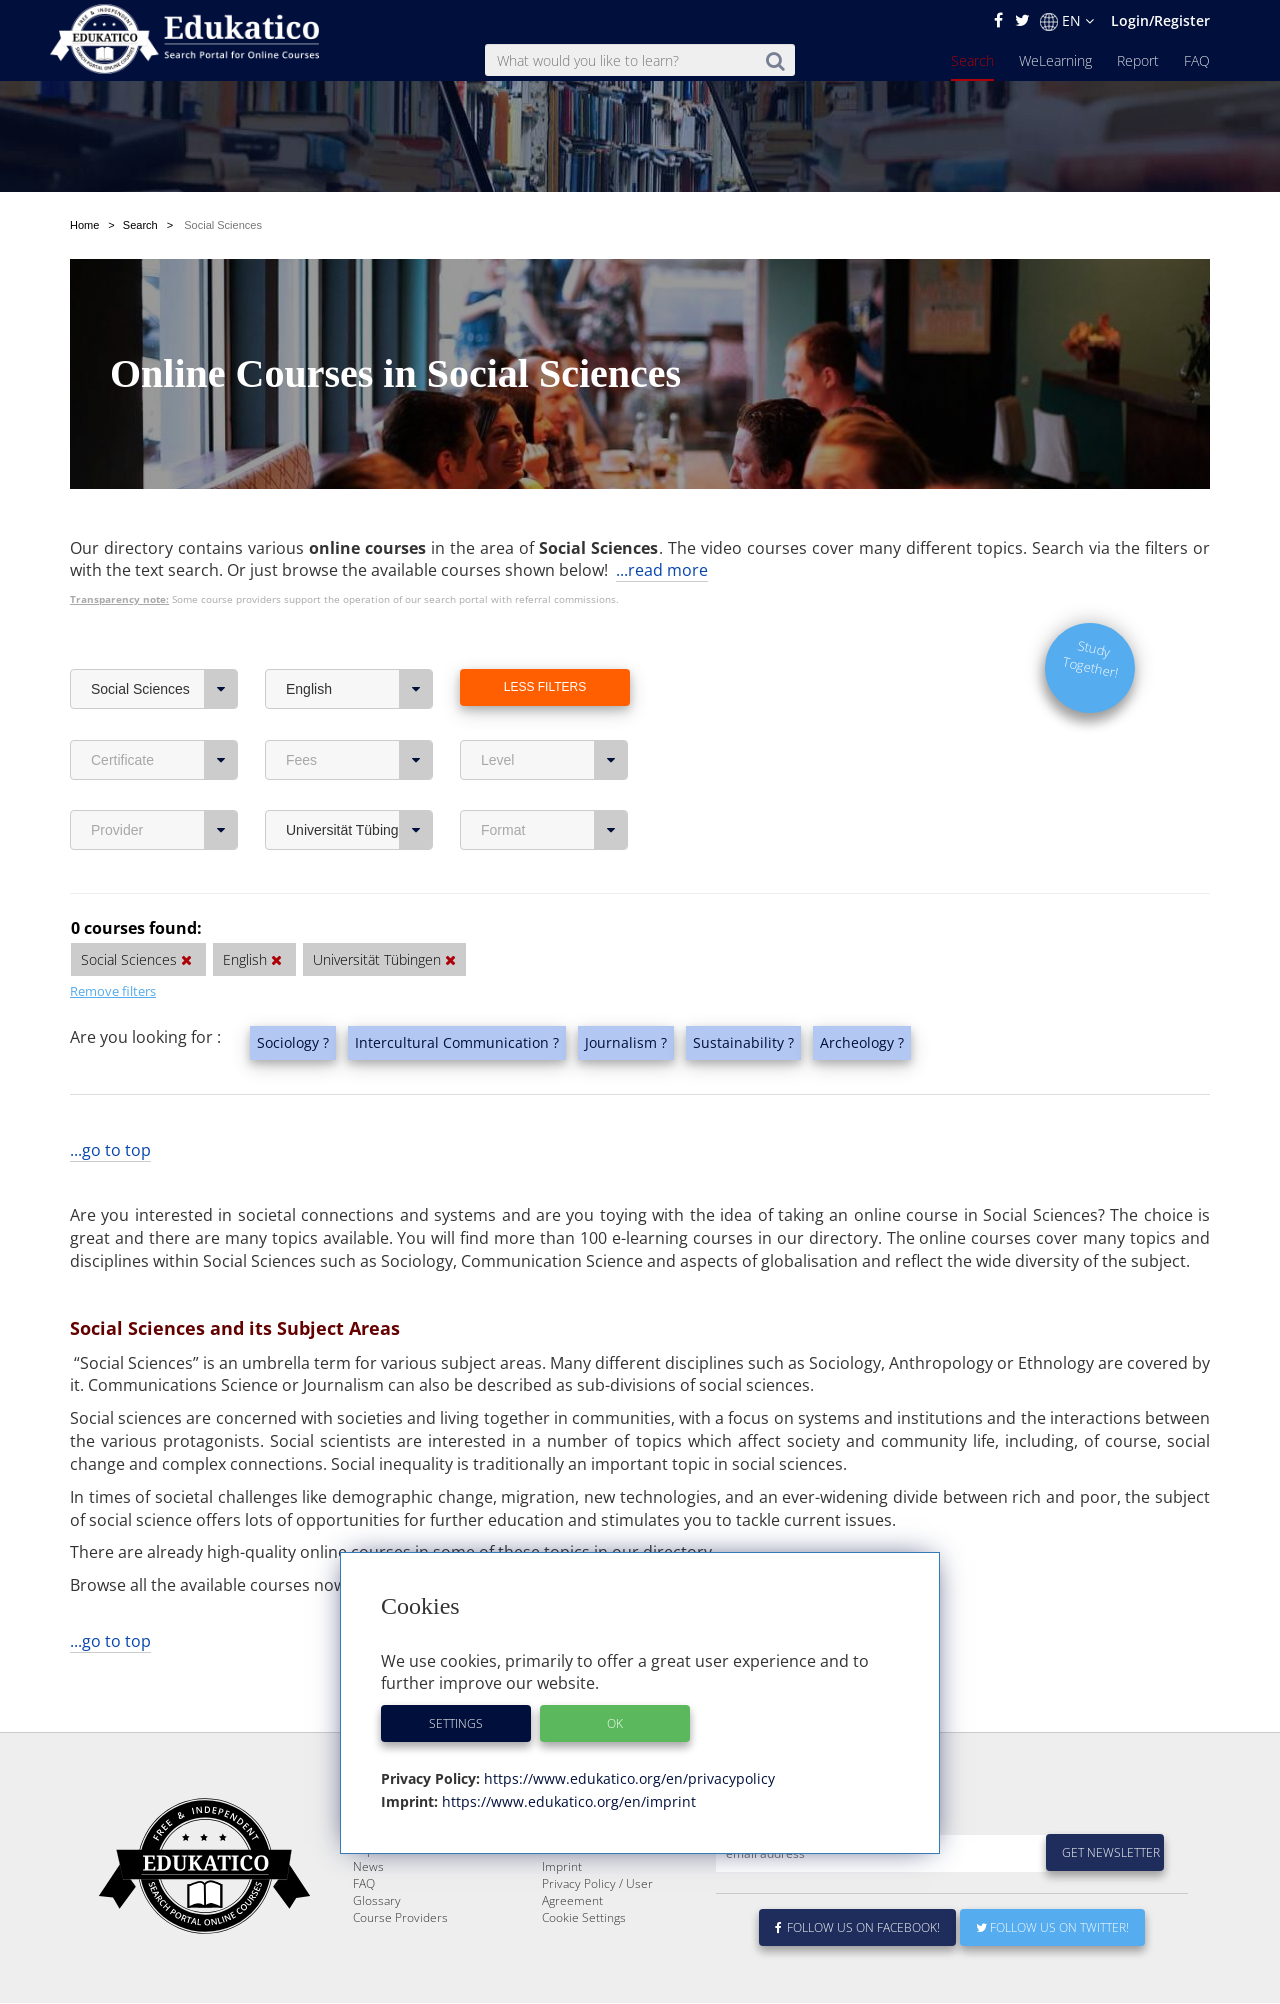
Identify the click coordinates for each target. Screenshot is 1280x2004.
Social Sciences (164, 642)
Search (972, 60)
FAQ (1197, 60)
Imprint (562, 1867)
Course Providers (400, 1918)
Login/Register (1160, 20)
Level (554, 713)
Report (1138, 60)
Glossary (377, 1901)
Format (554, 783)
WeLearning (1055, 60)
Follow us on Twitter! (1052, 1928)
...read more (662, 523)
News (368, 1867)
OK (615, 1723)
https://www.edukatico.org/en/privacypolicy (627, 1778)
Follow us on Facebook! (857, 1928)
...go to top (110, 1103)
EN (1067, 21)
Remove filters (113, 944)
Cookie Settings (584, 1918)
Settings (456, 1723)
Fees (359, 713)
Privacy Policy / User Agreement (597, 1893)
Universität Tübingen (359, 783)
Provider (164, 783)
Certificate (164, 713)
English (359, 642)
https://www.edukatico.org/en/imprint (567, 1801)
